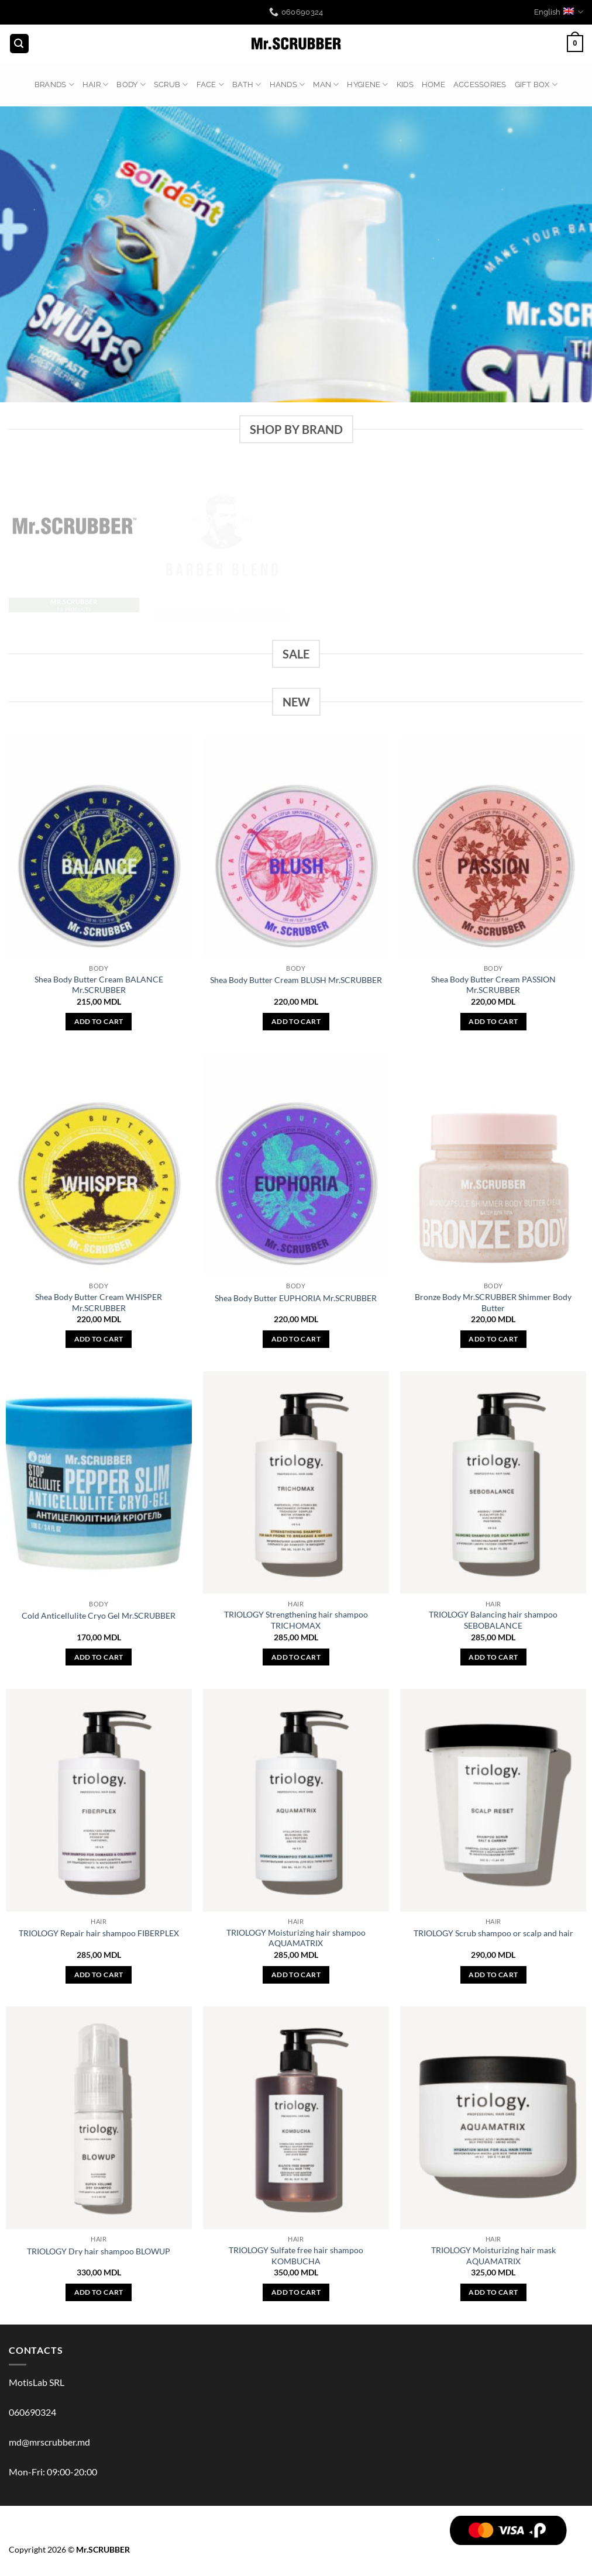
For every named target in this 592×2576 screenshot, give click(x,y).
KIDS (405, 84)
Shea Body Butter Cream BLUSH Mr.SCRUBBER (296, 980)
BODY (130, 84)
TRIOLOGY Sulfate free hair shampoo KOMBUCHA (296, 2255)
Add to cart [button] (98, 1021)
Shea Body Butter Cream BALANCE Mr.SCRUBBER (99, 984)
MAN (326, 84)
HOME (433, 84)
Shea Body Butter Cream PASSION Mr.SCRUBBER (493, 984)
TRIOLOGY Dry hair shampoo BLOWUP (98, 2251)
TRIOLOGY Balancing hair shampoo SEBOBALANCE (493, 1619)
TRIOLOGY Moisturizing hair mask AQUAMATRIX (493, 2255)
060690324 (32, 2412)
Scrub (171, 84)
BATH (246, 84)
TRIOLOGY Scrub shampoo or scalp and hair (493, 1933)
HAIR (95, 84)
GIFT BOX (536, 84)
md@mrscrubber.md (49, 2441)
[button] (19, 43)
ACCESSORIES (480, 84)
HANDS (287, 84)
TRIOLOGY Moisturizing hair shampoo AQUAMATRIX (296, 1938)
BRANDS (54, 84)
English (558, 12)
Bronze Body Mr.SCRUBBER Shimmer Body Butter (493, 1302)
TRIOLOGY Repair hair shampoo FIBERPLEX (99, 1933)
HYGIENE (367, 84)
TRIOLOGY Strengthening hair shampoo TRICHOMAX (296, 1619)
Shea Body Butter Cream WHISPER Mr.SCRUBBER (98, 1302)
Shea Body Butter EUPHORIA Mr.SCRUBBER (296, 1298)
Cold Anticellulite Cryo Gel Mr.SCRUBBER (98, 1615)
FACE (210, 84)
